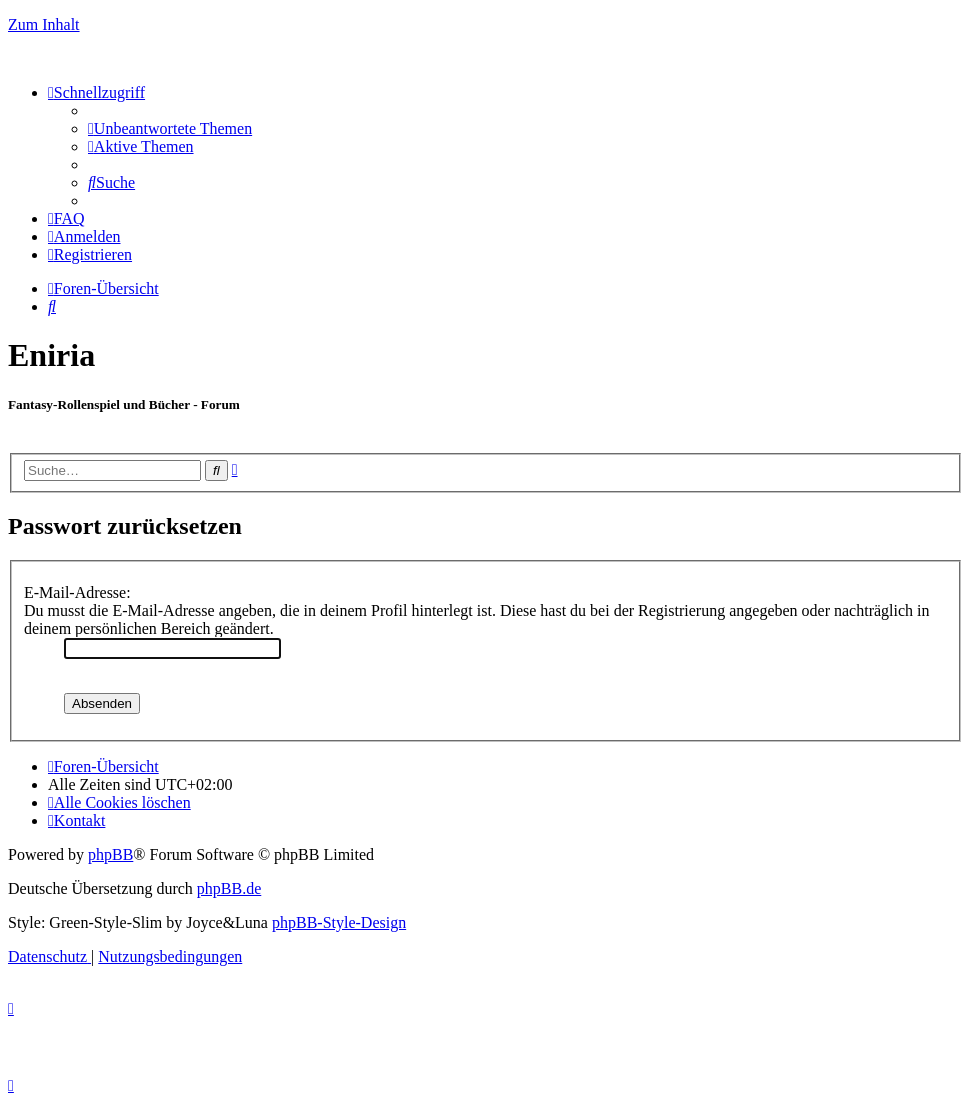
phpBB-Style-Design (339, 922)
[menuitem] (170, 128)
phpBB (110, 854)
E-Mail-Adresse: (77, 592)
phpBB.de (229, 888)
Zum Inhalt (44, 24)
